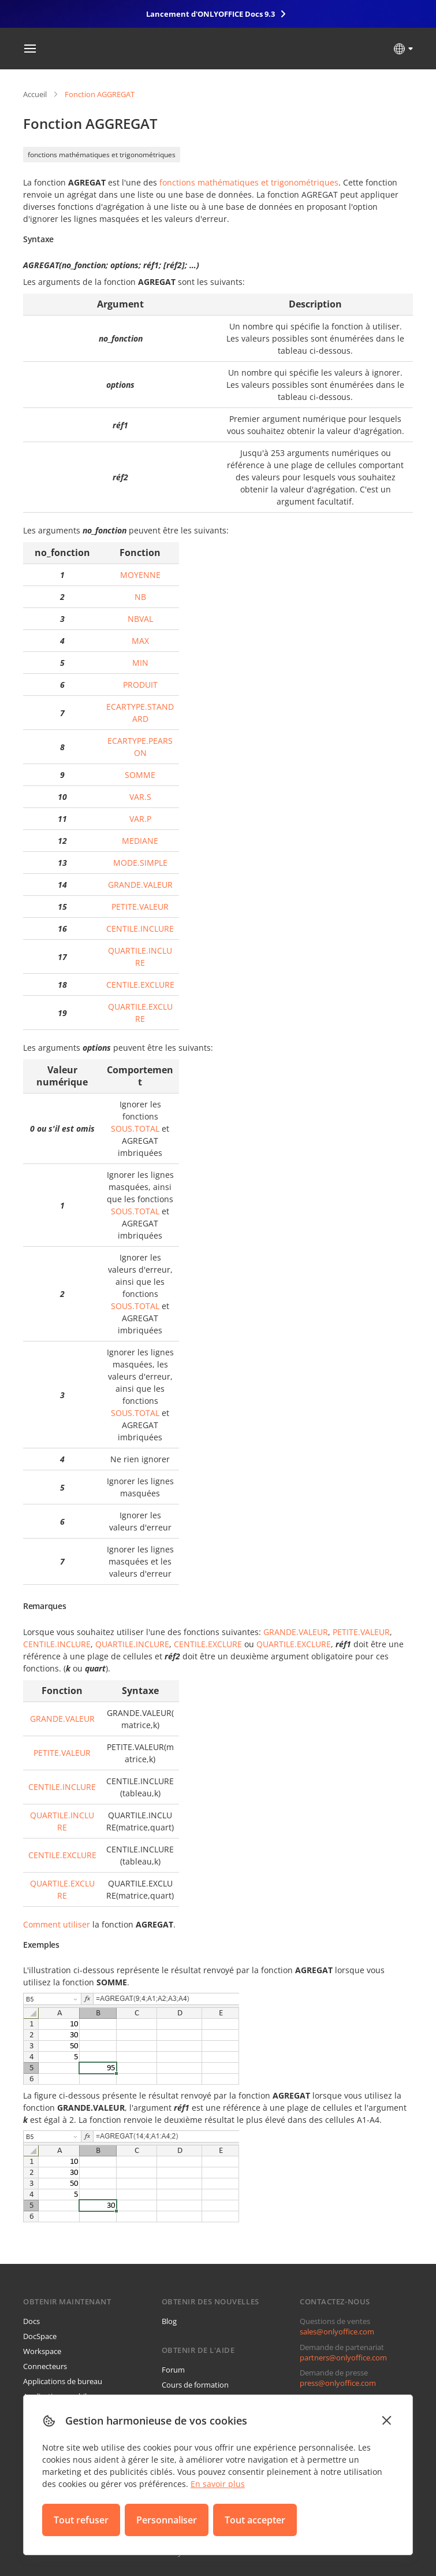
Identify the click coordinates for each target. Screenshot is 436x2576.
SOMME (140, 774)
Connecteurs (45, 2366)
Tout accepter (255, 2520)
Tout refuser (81, 2520)
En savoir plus (218, 2483)
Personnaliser (166, 2520)
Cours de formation (195, 2384)
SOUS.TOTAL (135, 1128)
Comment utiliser (56, 1924)
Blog (169, 2321)
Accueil (35, 94)
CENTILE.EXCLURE (140, 984)
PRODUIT (140, 684)
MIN (140, 662)
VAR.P (140, 818)
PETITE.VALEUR (140, 906)
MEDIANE (140, 840)
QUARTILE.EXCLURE (140, 1012)
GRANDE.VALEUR (140, 884)
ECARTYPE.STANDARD (140, 712)
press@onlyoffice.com (338, 2383)
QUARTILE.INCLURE (140, 956)
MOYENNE (140, 574)
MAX (140, 640)
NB (140, 596)
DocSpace (40, 2336)
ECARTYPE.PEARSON (140, 746)
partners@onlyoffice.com (343, 2357)
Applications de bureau (62, 2381)
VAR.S (140, 796)
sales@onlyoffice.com (337, 2331)
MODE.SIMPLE (140, 862)
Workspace (42, 2351)
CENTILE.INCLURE (140, 928)
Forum (173, 2369)
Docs (31, 2321)
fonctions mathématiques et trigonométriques (102, 155)
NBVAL (140, 618)
